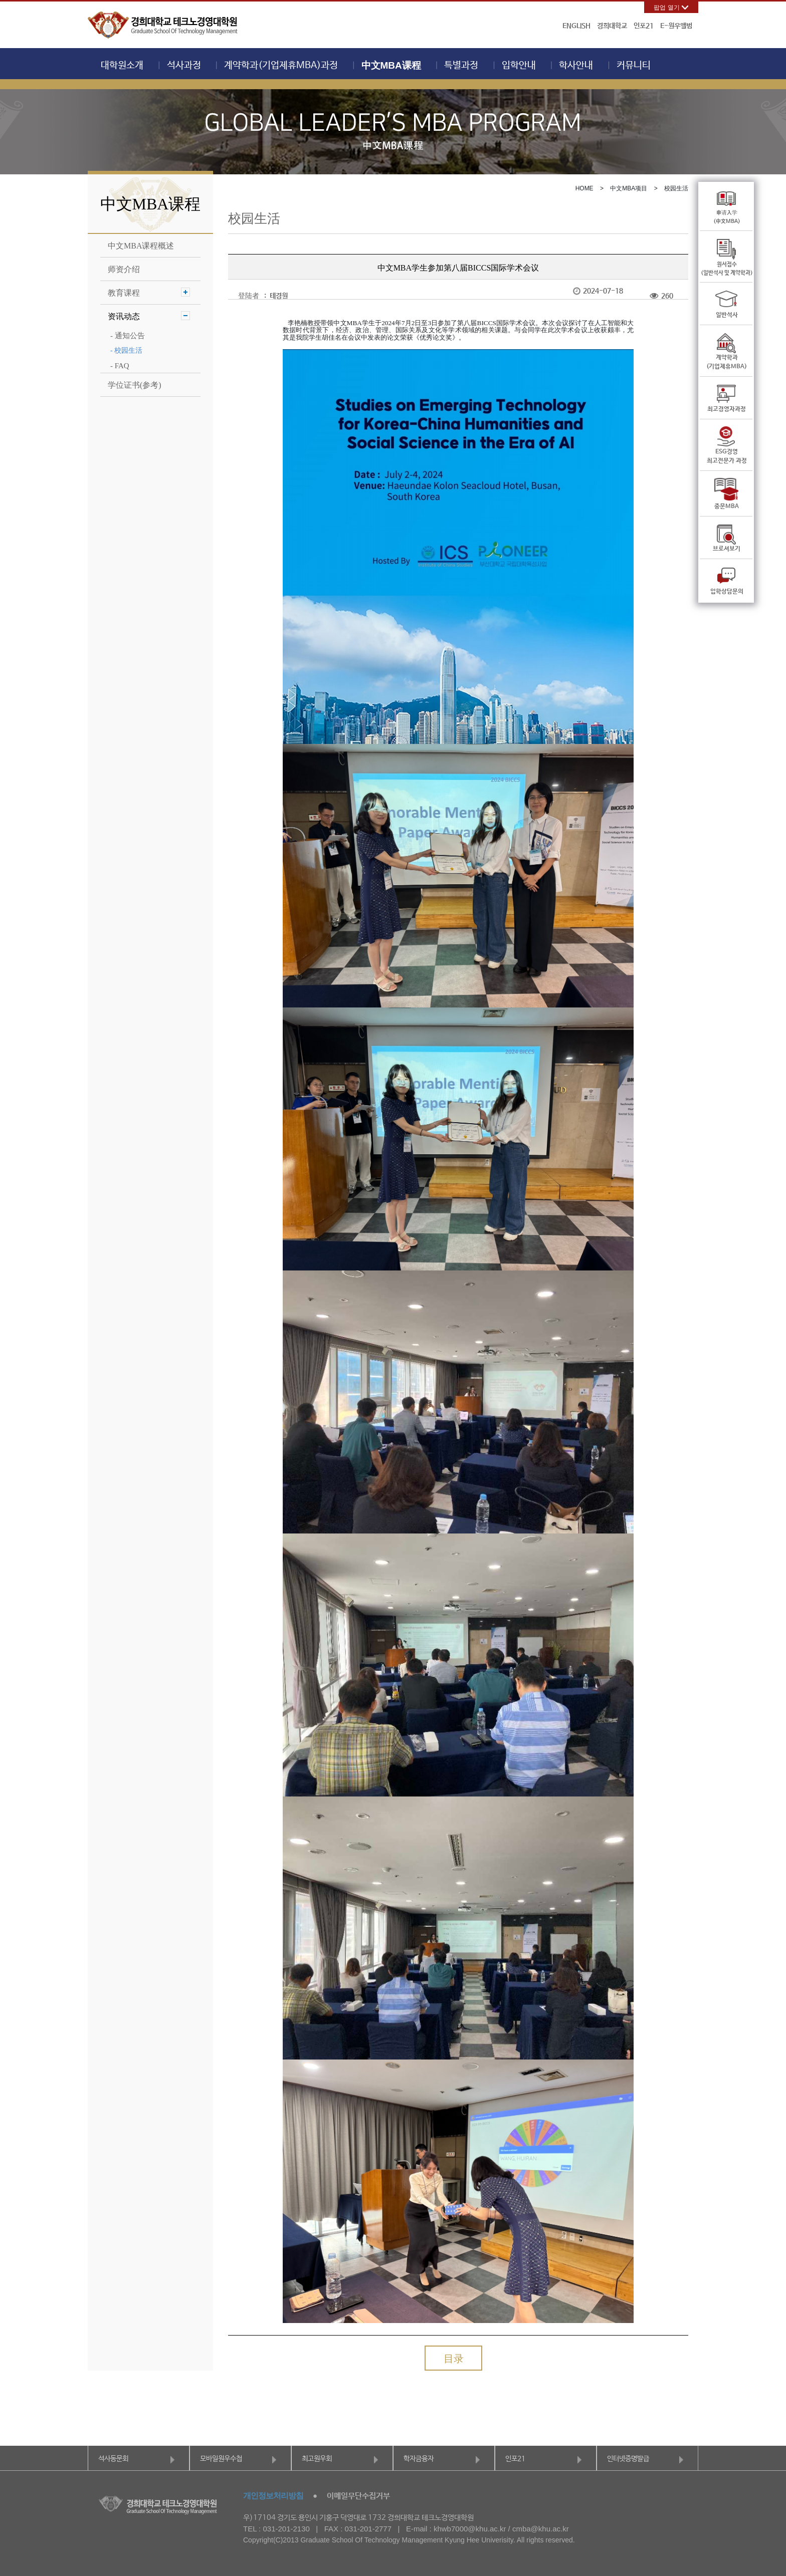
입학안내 (519, 65)
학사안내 (576, 65)
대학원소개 (122, 65)
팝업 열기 (666, 7)
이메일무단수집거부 (358, 2496)
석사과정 (184, 65)
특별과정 (461, 65)
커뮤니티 (634, 65)
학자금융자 (419, 2459)
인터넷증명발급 (628, 2459)
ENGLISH (576, 26)
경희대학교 (612, 26)
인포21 (644, 26)
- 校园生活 (126, 350)
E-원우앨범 (676, 26)
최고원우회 (317, 2459)
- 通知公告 (127, 336)
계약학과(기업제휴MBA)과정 (281, 65)
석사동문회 (113, 2459)
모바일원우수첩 (221, 2459)
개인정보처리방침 (273, 2495)
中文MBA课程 (391, 65)
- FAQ (119, 366)
